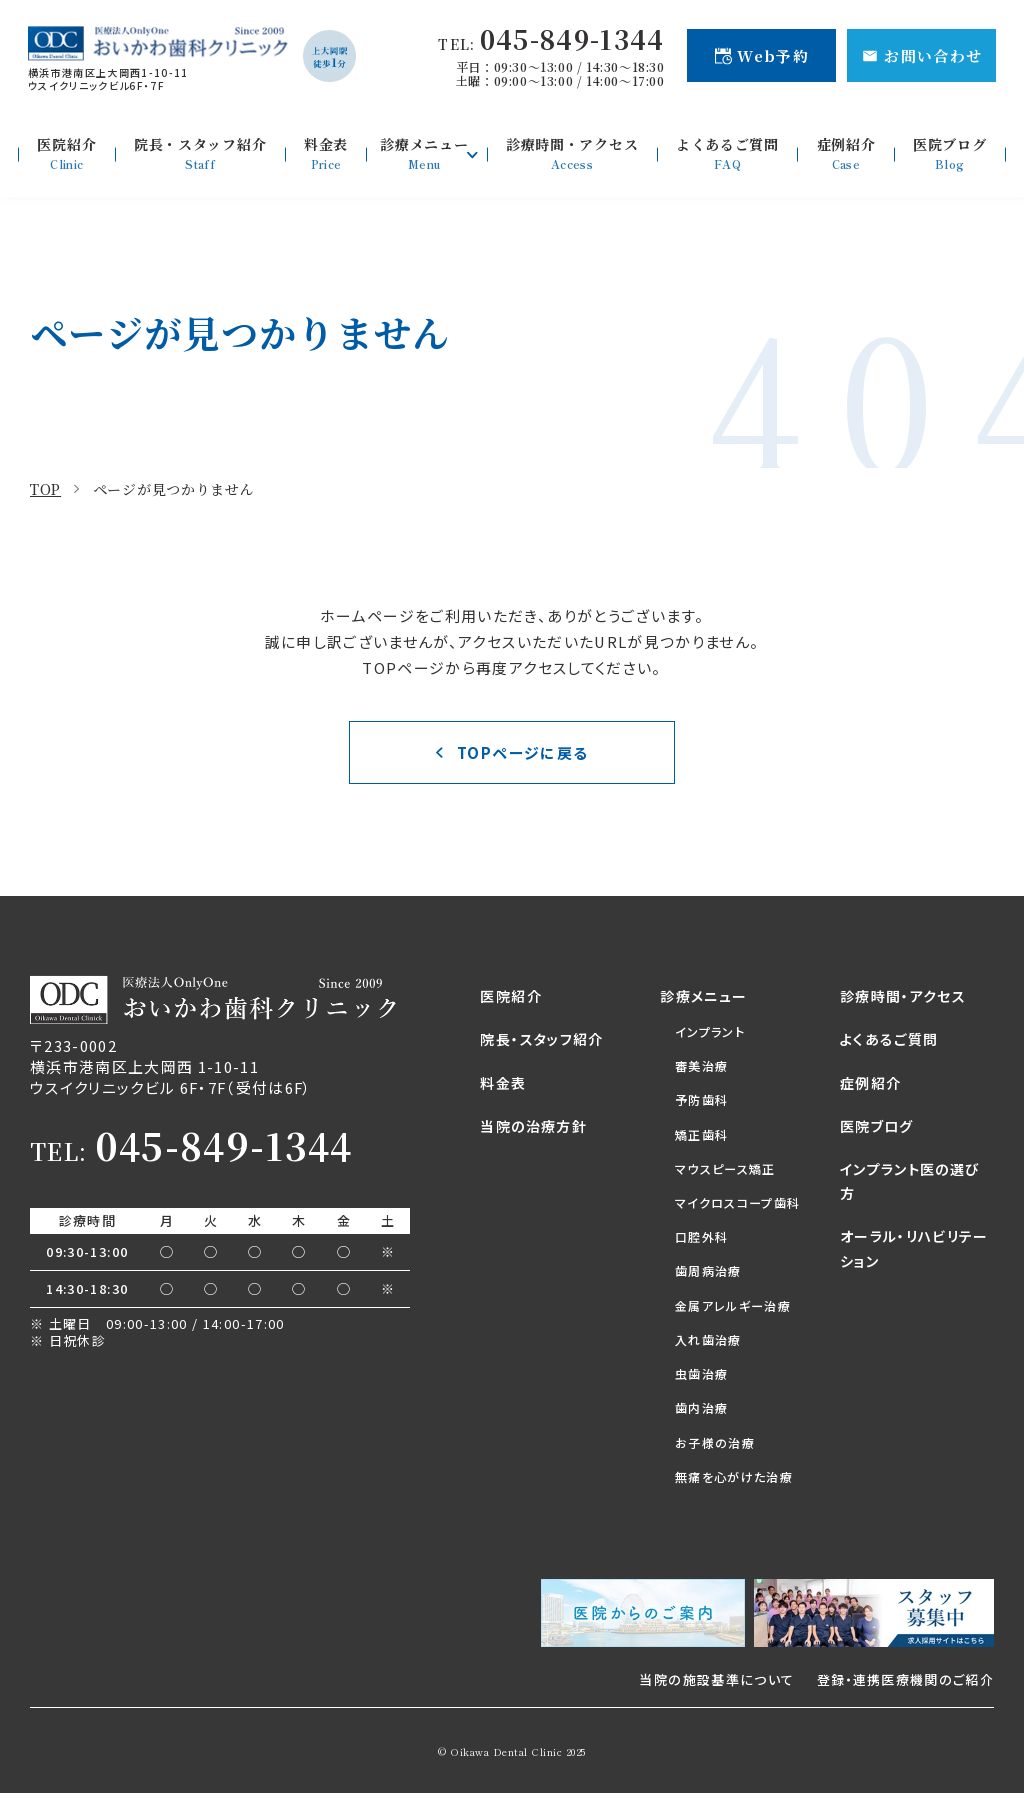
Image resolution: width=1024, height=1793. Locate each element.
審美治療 (701, 1065)
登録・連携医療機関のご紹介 (905, 1679)
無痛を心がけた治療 (734, 1476)
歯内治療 (701, 1407)
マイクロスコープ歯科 (737, 1202)
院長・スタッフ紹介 (541, 1039)
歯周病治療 (708, 1270)
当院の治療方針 (533, 1126)
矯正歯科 (701, 1134)
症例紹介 (870, 1083)
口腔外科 (701, 1236)
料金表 (503, 1083)
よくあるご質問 (889, 1039)
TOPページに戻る (522, 752)
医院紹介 (510, 996)
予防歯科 (701, 1099)
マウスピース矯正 (725, 1168)
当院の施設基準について (716, 1679)
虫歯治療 (701, 1373)
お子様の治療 (715, 1442)
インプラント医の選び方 (910, 1181)
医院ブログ (877, 1126)
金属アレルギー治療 (733, 1305)
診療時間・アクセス (903, 996)
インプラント (710, 1031)
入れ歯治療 (708, 1339)
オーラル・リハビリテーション (914, 1248)
